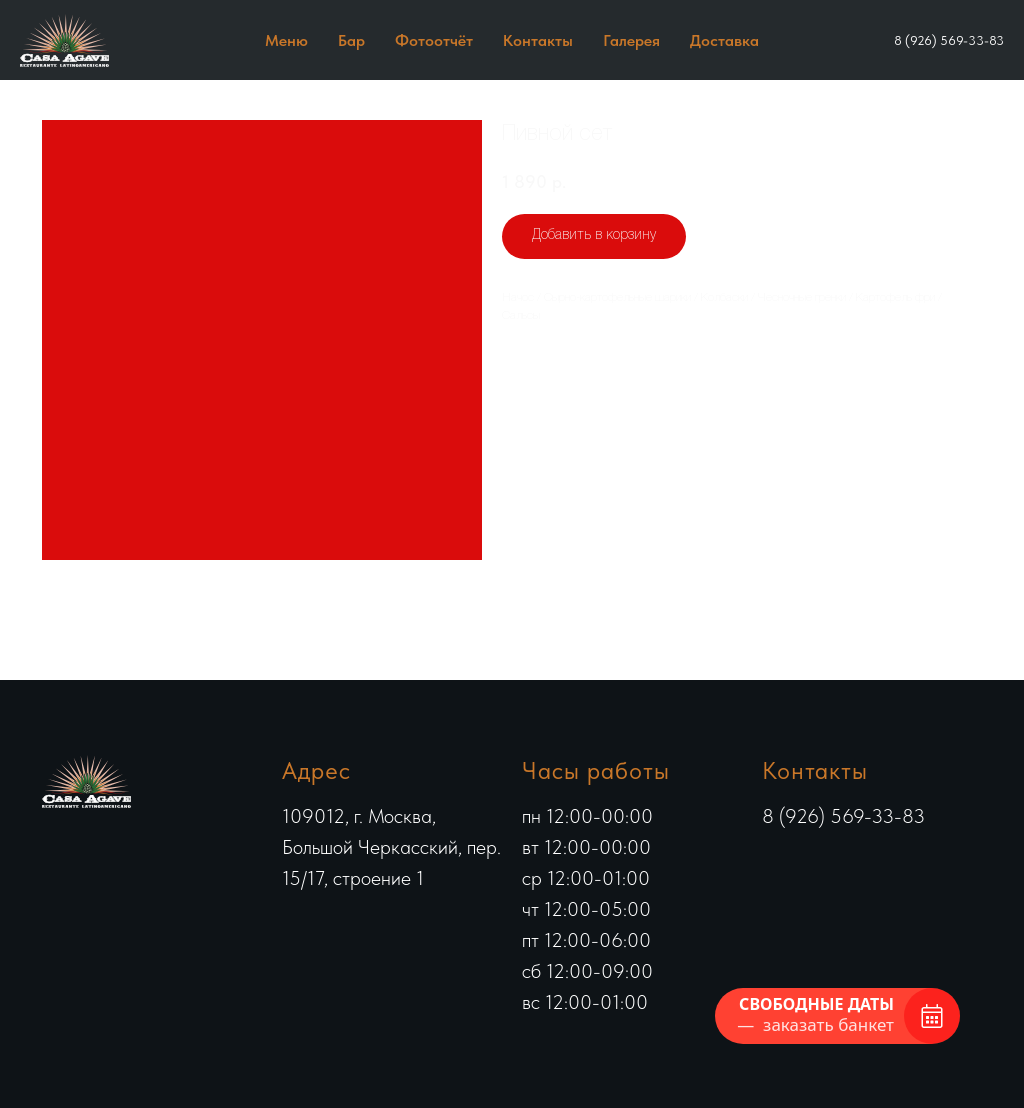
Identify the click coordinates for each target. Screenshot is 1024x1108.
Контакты (538, 40)
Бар (351, 40)
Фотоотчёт (434, 40)
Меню (286, 40)
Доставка (724, 40)
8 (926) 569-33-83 (949, 40)
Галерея (631, 40)
